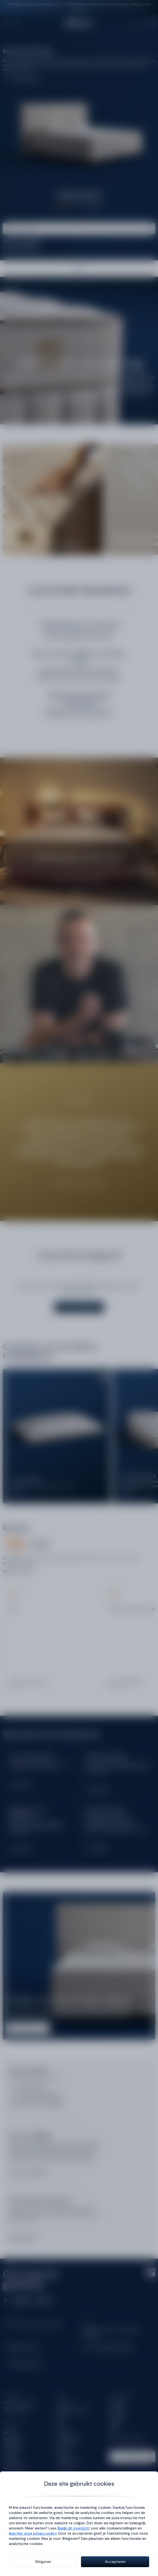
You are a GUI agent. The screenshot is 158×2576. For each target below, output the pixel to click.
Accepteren (115, 2561)
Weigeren (43, 2561)
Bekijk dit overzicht (74, 2528)
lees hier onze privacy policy (33, 2533)
